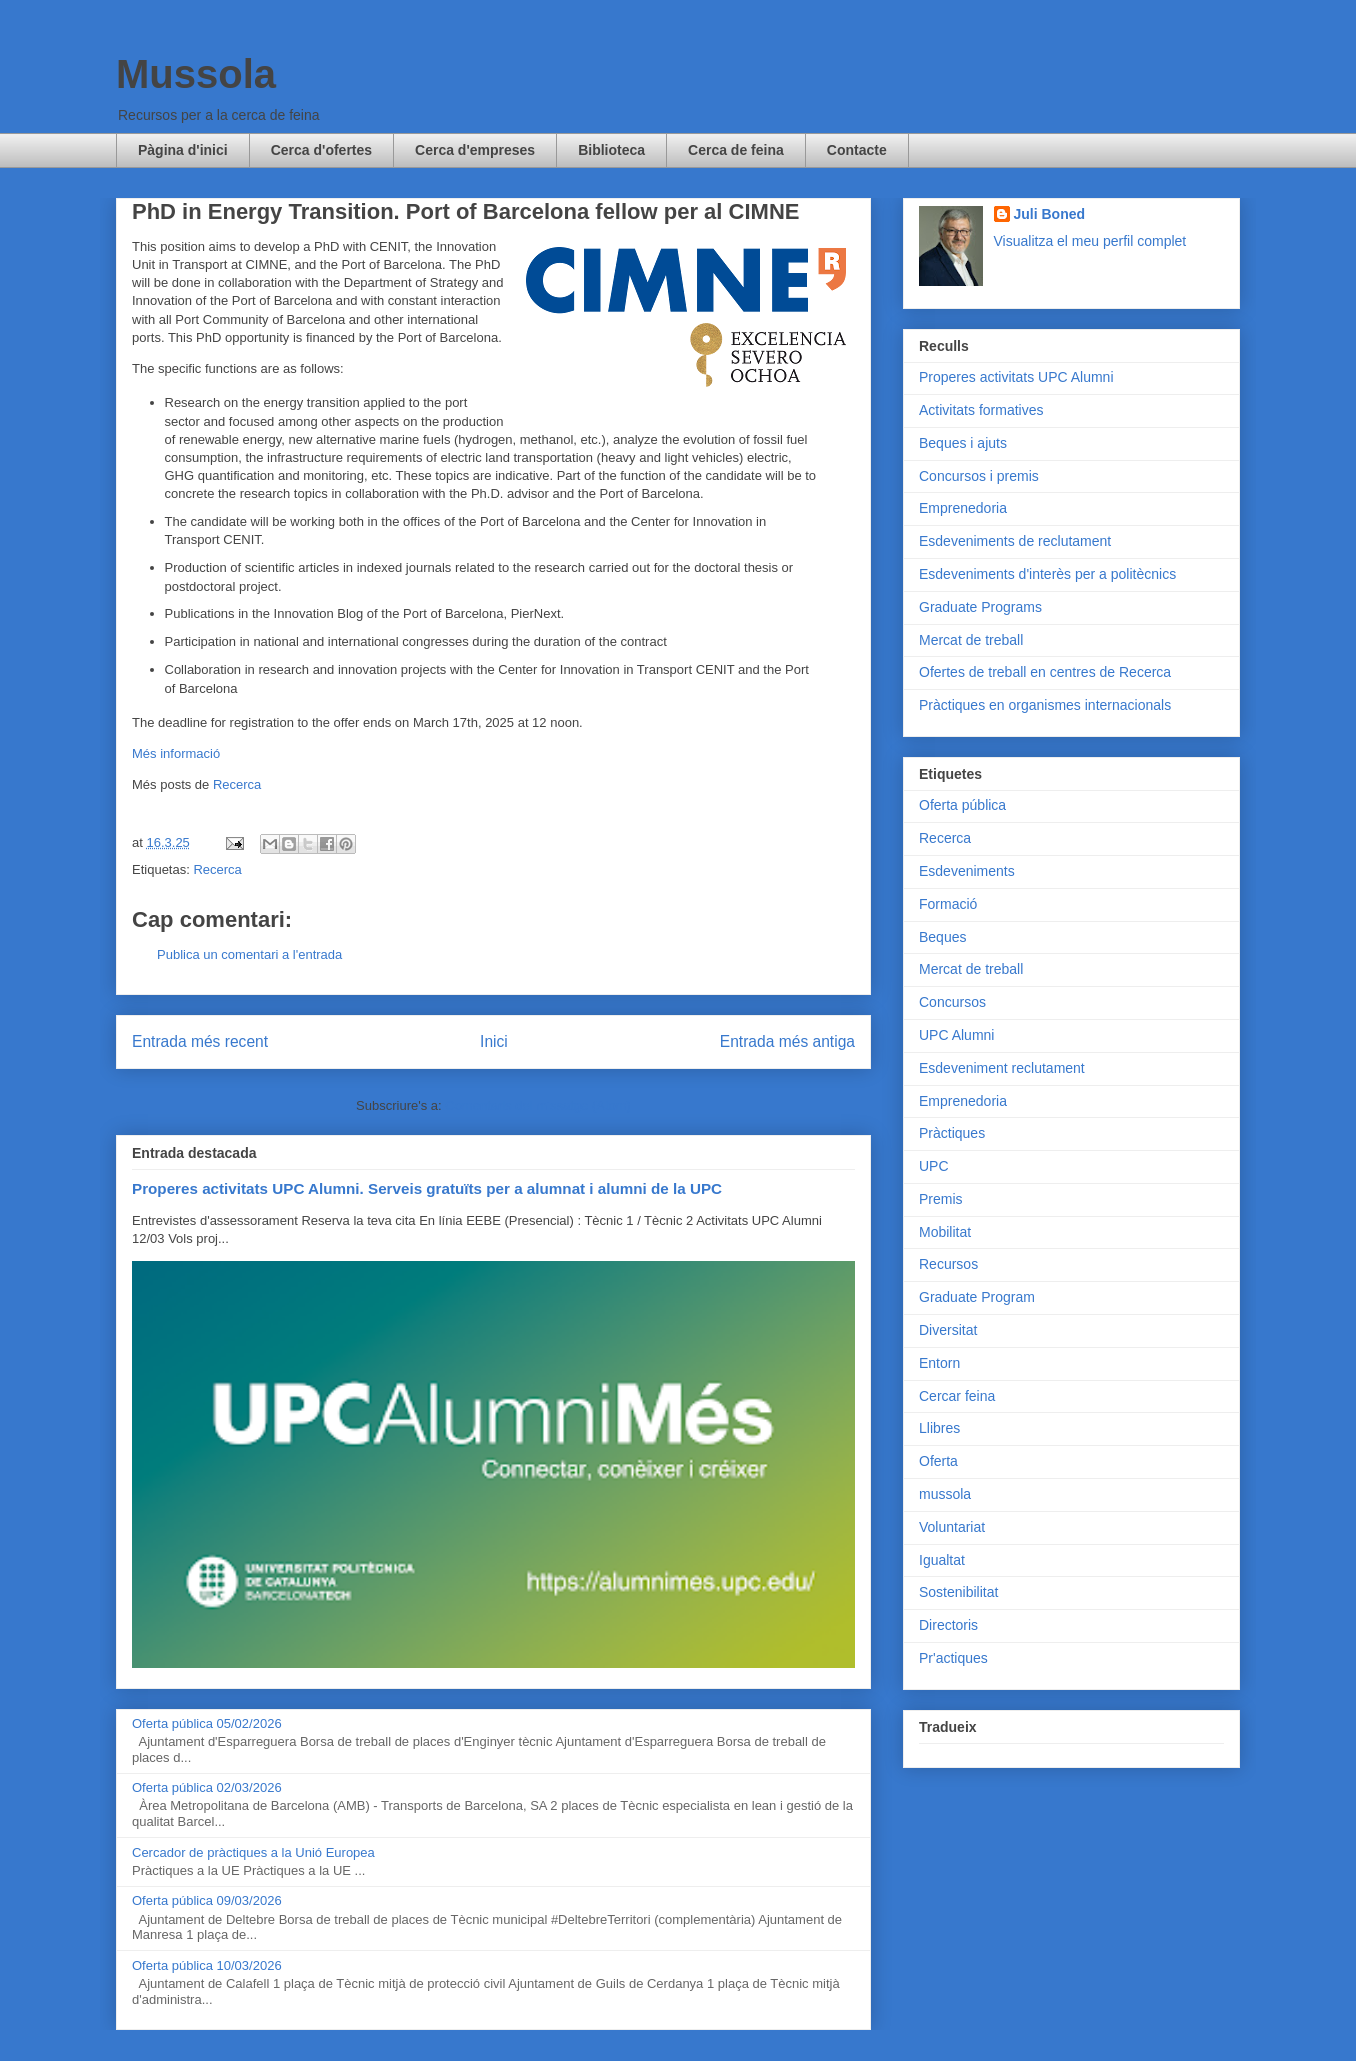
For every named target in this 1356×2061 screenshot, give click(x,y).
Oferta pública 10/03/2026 (207, 1965)
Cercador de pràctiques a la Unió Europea (253, 1852)
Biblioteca (611, 150)
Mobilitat (945, 1232)
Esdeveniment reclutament (1002, 1068)
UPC (934, 1166)
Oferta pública (962, 805)
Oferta (938, 1461)
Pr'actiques (953, 1658)
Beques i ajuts (963, 443)
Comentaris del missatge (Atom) (538, 1105)
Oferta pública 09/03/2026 (207, 1900)
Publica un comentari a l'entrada (249, 954)
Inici (494, 1041)
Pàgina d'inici (183, 150)
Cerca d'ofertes (321, 150)
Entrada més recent (200, 1041)
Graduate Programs (980, 607)
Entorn (939, 1363)
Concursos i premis (979, 476)
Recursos (948, 1264)
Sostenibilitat (958, 1592)
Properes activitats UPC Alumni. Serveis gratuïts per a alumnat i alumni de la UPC (427, 1188)
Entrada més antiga (787, 1041)
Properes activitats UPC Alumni (1016, 377)
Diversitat (948, 1330)
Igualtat (942, 1560)
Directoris (948, 1625)
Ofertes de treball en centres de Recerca (1045, 672)
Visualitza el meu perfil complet (1090, 241)
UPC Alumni (956, 1035)
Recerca (237, 784)
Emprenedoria (963, 508)
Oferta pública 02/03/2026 (207, 1787)
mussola (945, 1494)
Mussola (196, 74)
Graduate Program (977, 1297)
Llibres (939, 1428)
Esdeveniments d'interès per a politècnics (1047, 574)
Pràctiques (952, 1133)
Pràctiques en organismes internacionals (1045, 705)
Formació (948, 904)
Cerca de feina (736, 150)
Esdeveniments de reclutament (1015, 541)
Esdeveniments (967, 871)
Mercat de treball (971, 640)
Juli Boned (1050, 214)
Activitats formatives (981, 410)
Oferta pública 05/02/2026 (207, 1723)
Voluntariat (952, 1527)
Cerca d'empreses (475, 150)
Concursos (952, 1002)
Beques (942, 937)
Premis (941, 1199)
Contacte (857, 150)
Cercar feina (957, 1396)
